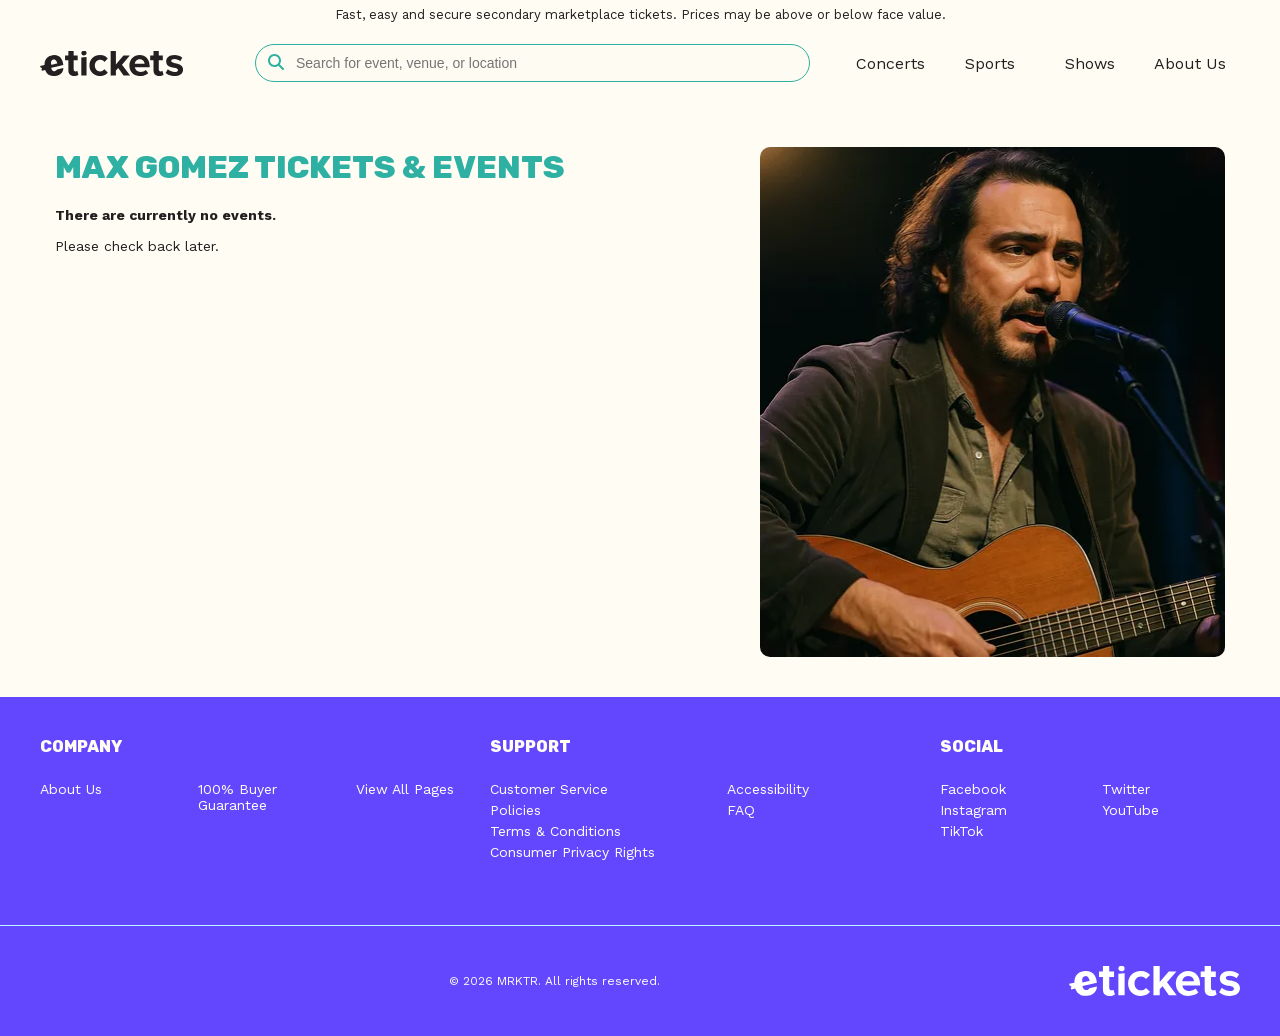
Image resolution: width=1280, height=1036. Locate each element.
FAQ (741, 810)
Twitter (1126, 789)
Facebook (973, 789)
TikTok (961, 831)
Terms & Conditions (555, 831)
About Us (71, 789)
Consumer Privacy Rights (572, 852)
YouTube (1130, 810)
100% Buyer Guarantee (237, 797)
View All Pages (405, 789)
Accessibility (768, 789)
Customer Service (549, 789)
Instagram (973, 810)
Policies (515, 810)
